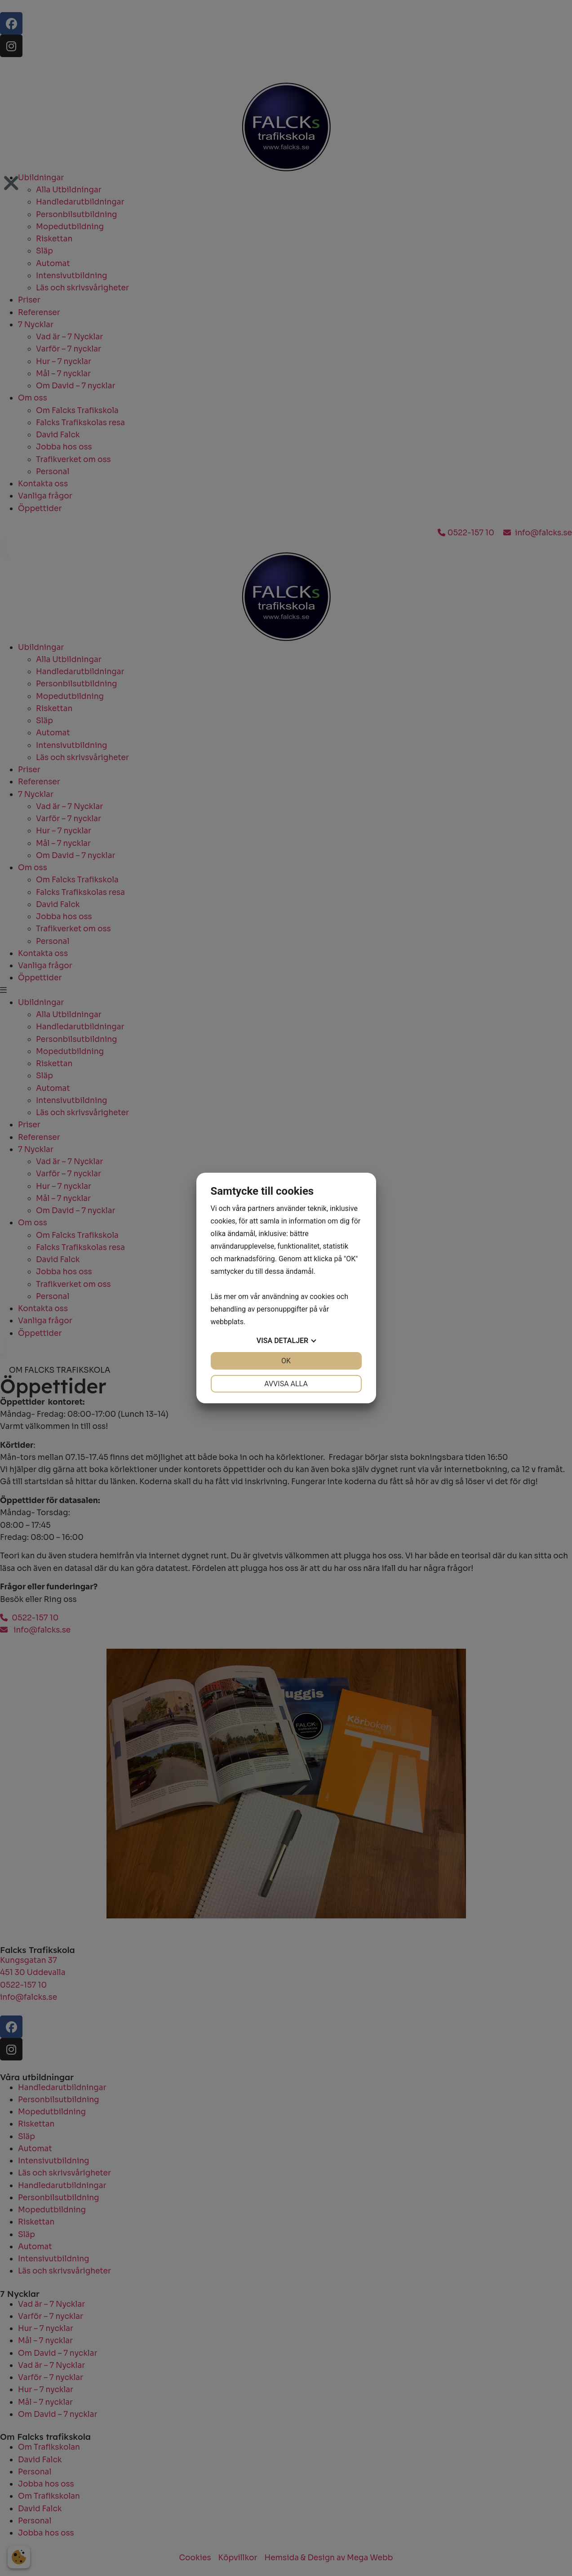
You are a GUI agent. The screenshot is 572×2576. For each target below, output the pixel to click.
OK (286, 1361)
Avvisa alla (286, 1383)
